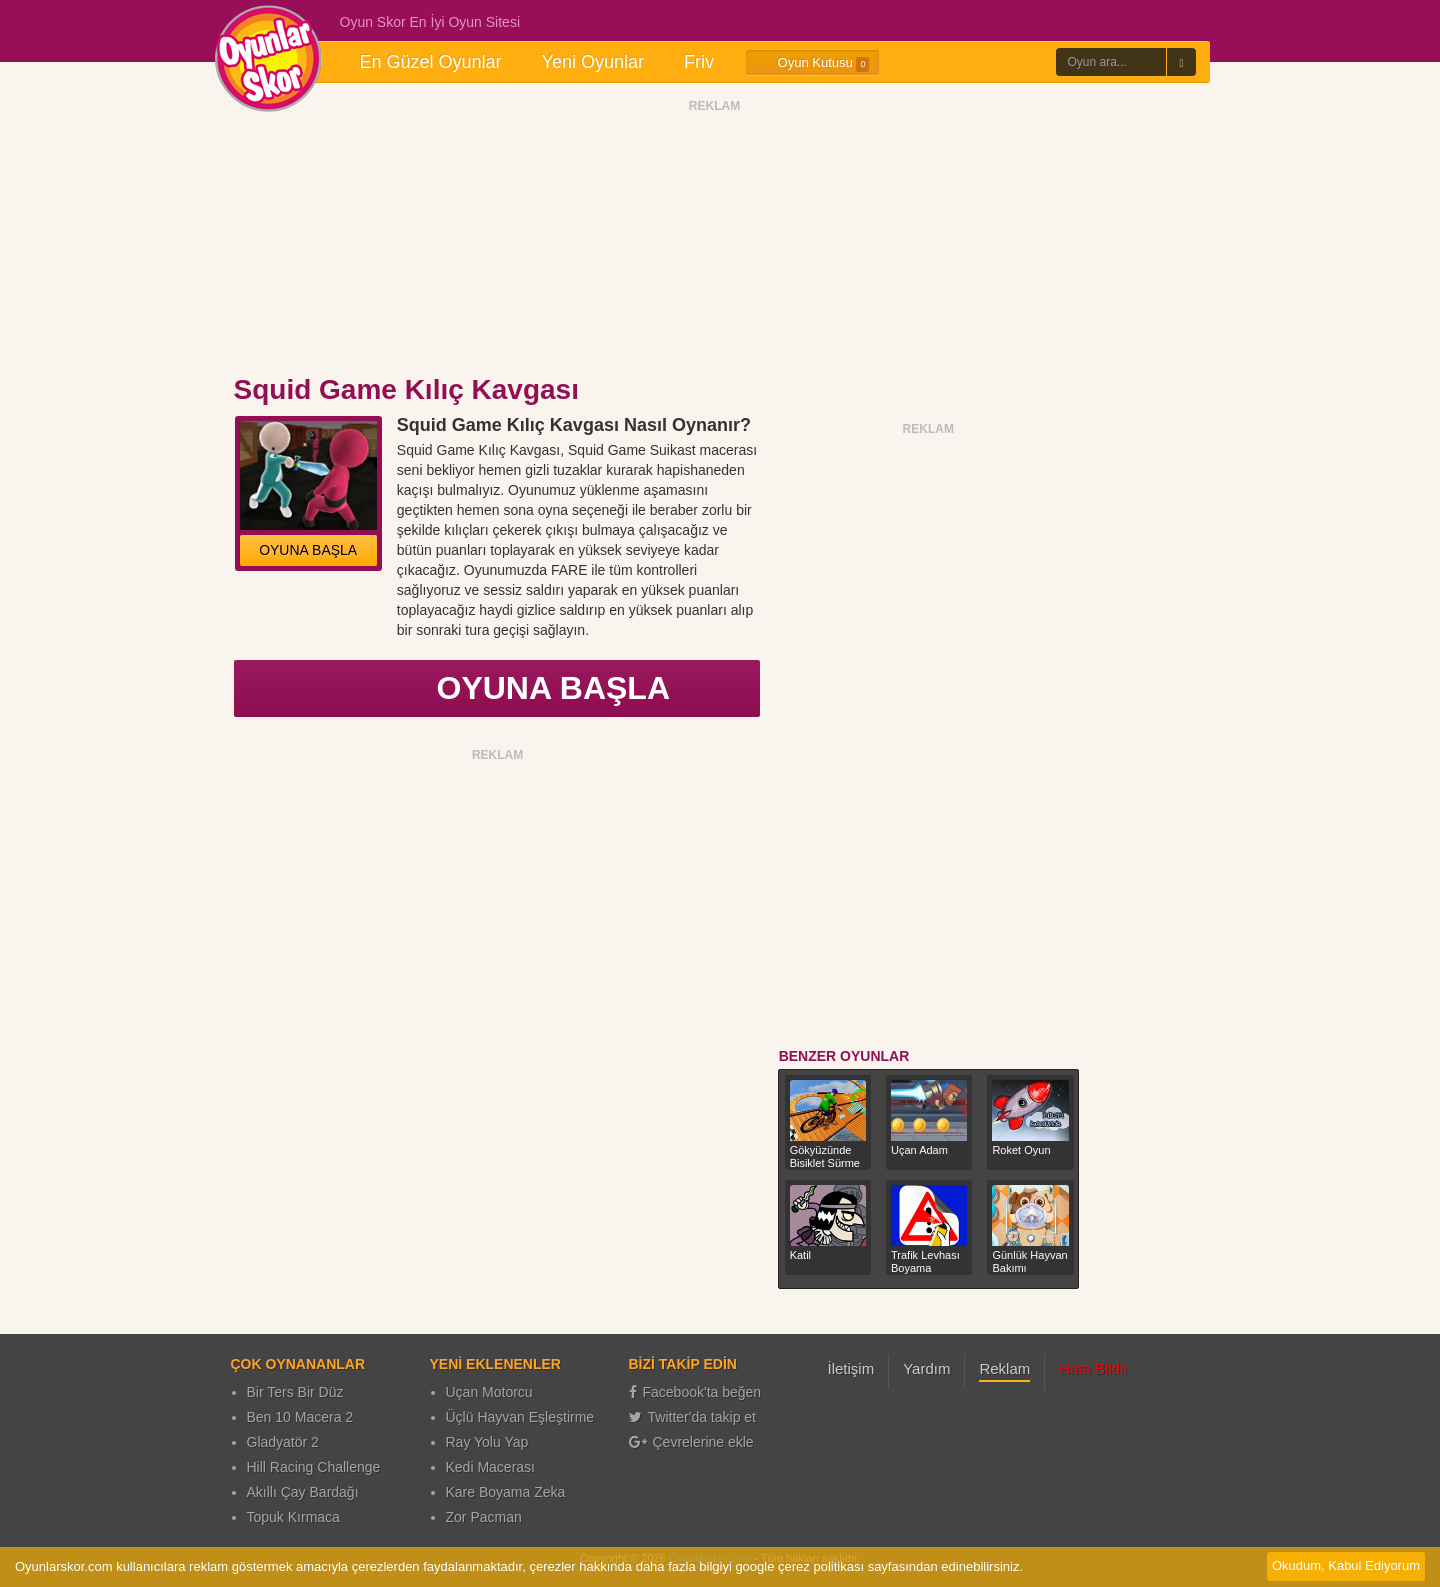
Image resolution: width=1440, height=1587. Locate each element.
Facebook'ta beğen (695, 1392)
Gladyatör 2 (283, 1442)
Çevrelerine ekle (691, 1442)
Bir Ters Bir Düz (295, 1392)
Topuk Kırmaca (293, 1517)
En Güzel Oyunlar (431, 62)
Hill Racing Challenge (314, 1467)
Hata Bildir (1093, 1368)
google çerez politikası (799, 1566)
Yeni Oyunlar (593, 62)
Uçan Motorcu (489, 1392)
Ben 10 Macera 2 (300, 1417)
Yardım (926, 1368)
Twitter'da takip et (693, 1417)
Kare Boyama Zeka (506, 1492)
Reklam (1004, 1368)
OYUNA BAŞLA (308, 550)
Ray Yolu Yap (487, 1442)
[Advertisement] (715, 243)
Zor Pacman (484, 1517)
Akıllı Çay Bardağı (303, 1492)
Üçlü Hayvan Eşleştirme (520, 1417)
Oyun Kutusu (812, 63)
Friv (699, 62)
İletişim (851, 1368)
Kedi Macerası (490, 1467)
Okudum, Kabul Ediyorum (1346, 1565)
